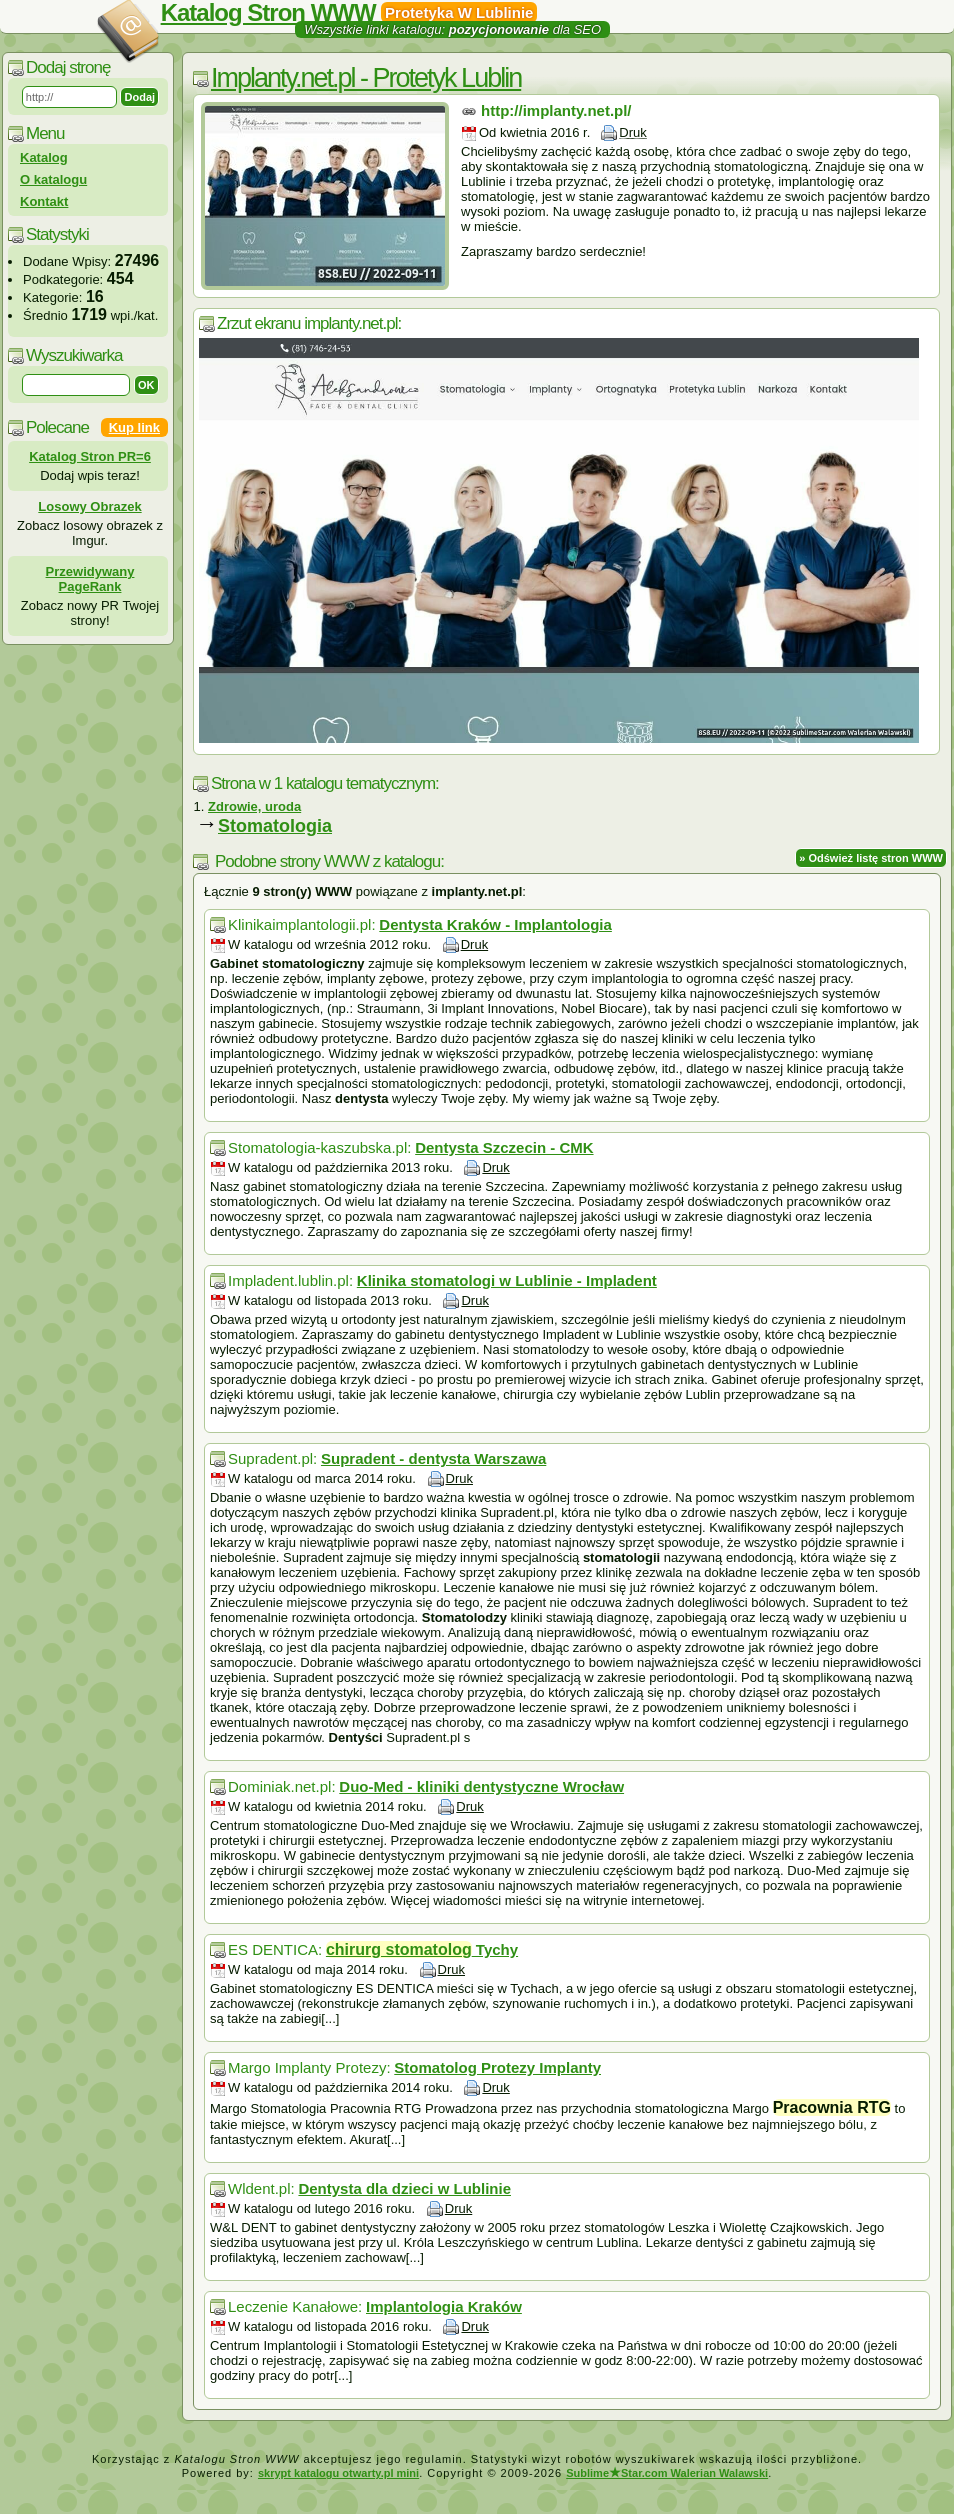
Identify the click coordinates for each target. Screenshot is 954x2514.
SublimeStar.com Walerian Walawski (667, 2473)
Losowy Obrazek (89, 506)
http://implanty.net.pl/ (556, 110)
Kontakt (44, 201)
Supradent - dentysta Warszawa (433, 1458)
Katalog (44, 157)
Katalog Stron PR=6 (90, 456)
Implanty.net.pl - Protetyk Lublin (366, 78)
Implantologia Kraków (444, 2306)
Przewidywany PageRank (90, 579)
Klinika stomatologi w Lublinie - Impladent (507, 1280)
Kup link (134, 427)
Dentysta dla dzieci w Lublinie (404, 2188)
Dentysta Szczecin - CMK (504, 1147)
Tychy (422, 1949)
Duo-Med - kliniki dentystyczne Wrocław (481, 1786)
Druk (632, 132)
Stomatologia (275, 826)
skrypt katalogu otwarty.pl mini (338, 2473)
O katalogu (53, 179)
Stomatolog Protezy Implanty (497, 2067)
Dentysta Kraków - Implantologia (495, 924)
